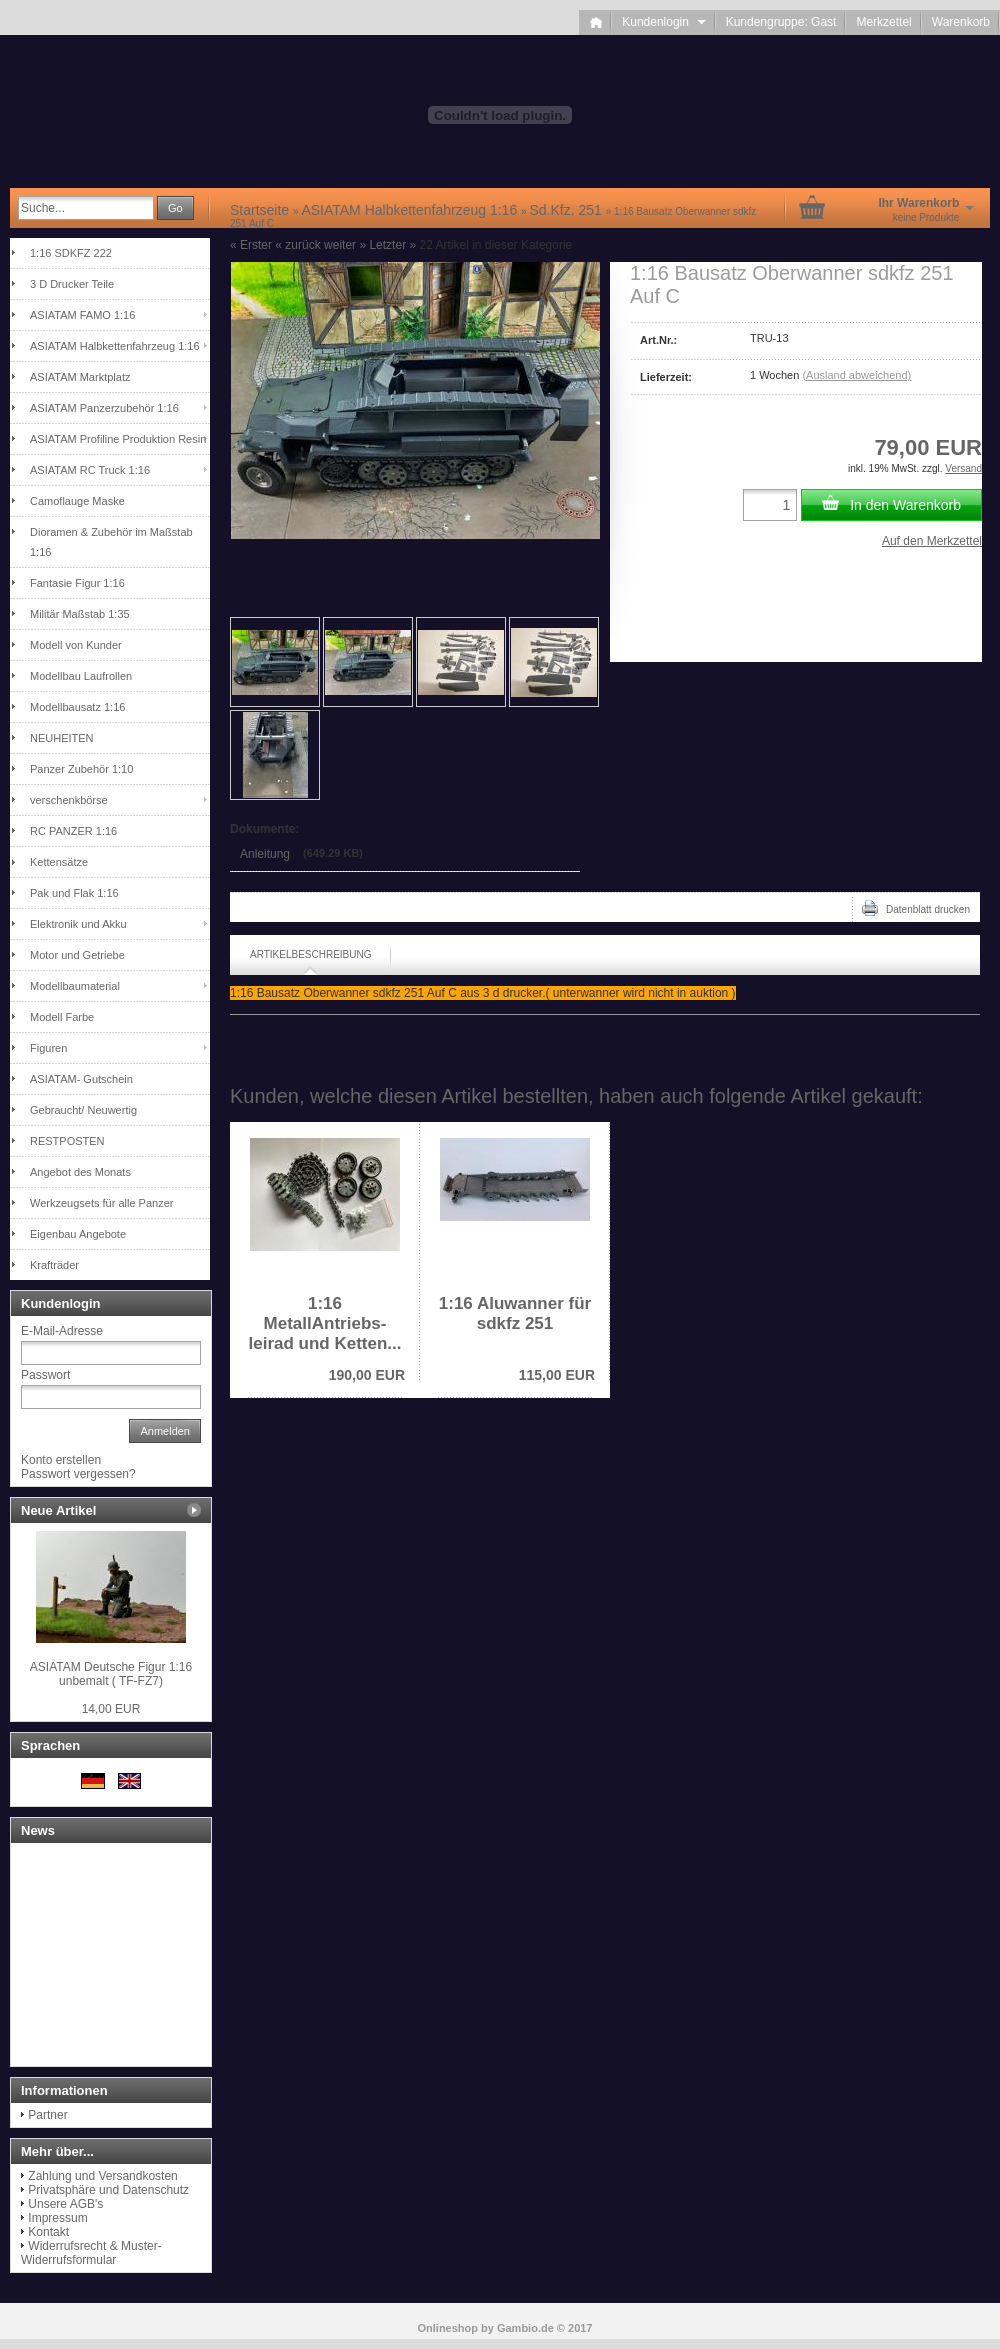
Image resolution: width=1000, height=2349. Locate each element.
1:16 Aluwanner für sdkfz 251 (515, 1313)
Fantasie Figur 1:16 (77, 583)
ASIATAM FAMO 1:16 (82, 315)
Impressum (57, 2218)
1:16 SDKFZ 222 (71, 253)
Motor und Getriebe (77, 955)
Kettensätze (59, 862)
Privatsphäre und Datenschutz (108, 2190)
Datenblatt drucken (916, 908)
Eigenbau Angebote (78, 1234)
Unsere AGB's (65, 2204)
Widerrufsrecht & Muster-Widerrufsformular (91, 2253)
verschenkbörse (69, 800)
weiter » (345, 245)
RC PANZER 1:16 (73, 831)
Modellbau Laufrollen (81, 676)
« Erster (251, 245)
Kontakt (48, 2232)
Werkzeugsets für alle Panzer (101, 1203)
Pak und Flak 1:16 (74, 893)
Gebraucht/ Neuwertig (83, 1110)
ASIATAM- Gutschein (81, 1079)
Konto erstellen (61, 1460)
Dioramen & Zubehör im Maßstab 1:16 (111, 542)
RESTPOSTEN (67, 1141)
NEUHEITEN (62, 738)
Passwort (45, 1375)
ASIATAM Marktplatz (80, 377)
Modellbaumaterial (75, 986)
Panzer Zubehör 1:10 (81, 769)
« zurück (297, 245)
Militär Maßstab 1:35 (80, 614)
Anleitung (265, 854)
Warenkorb (961, 22)
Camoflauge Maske (77, 501)
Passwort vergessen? (78, 1474)
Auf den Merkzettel (932, 541)
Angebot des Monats (80, 1172)
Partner (47, 2115)
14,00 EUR (111, 1709)
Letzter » (392, 245)
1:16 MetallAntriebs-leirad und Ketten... (324, 1323)
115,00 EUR (557, 1375)
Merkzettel (883, 22)
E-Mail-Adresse (62, 1331)
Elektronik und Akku (78, 924)
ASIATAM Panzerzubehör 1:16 (104, 408)
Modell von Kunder (76, 645)
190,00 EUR (367, 1375)
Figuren (48, 1048)
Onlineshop (448, 2328)
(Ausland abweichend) (856, 375)
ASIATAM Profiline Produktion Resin (118, 439)
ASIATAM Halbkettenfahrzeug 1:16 (115, 346)
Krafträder (54, 1265)
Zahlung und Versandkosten (102, 2176)
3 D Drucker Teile (72, 284)
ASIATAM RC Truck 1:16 (90, 470)
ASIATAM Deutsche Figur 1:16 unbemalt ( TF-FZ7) (111, 1674)
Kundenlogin (663, 22)
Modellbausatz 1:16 (77, 707)
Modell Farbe (62, 1017)
